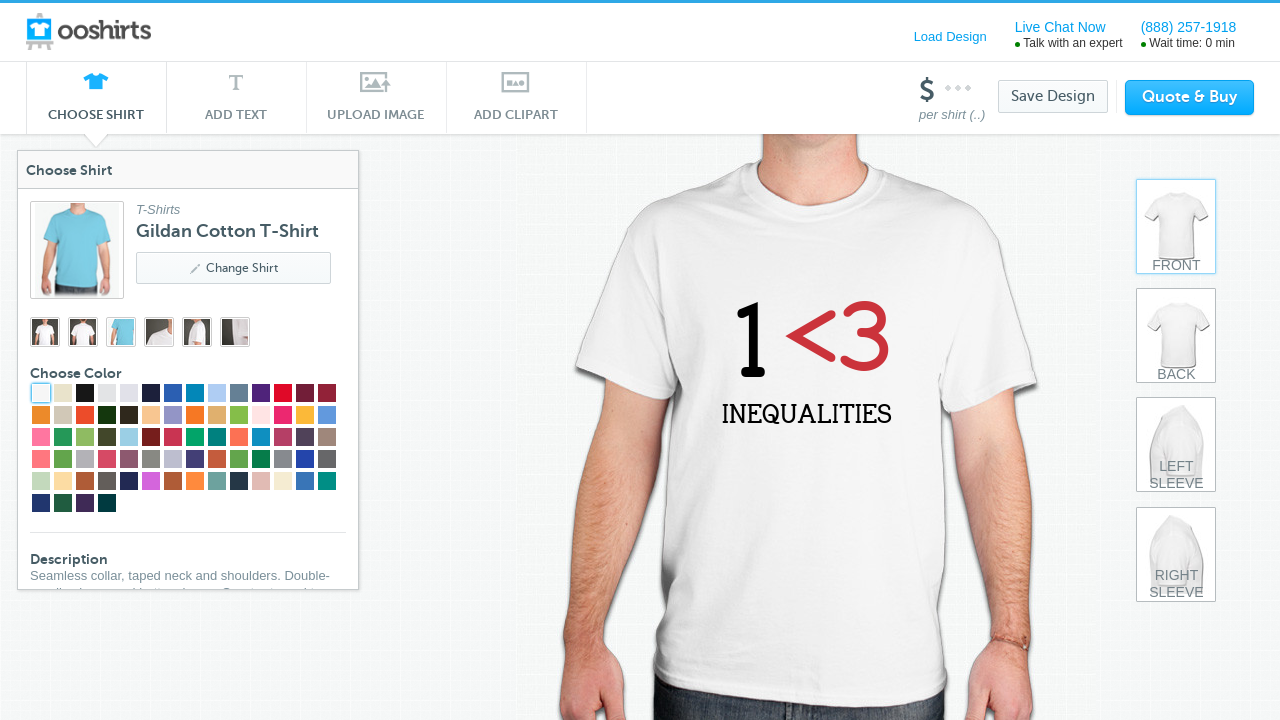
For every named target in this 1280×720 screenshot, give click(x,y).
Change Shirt (268, 268)
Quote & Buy (1189, 97)
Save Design (1053, 96)
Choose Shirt (96, 120)
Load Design (950, 36)
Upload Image (376, 114)
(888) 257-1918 (1189, 27)
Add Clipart (516, 114)
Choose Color (110, 373)
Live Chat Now (1060, 27)
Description (103, 559)
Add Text (236, 114)
